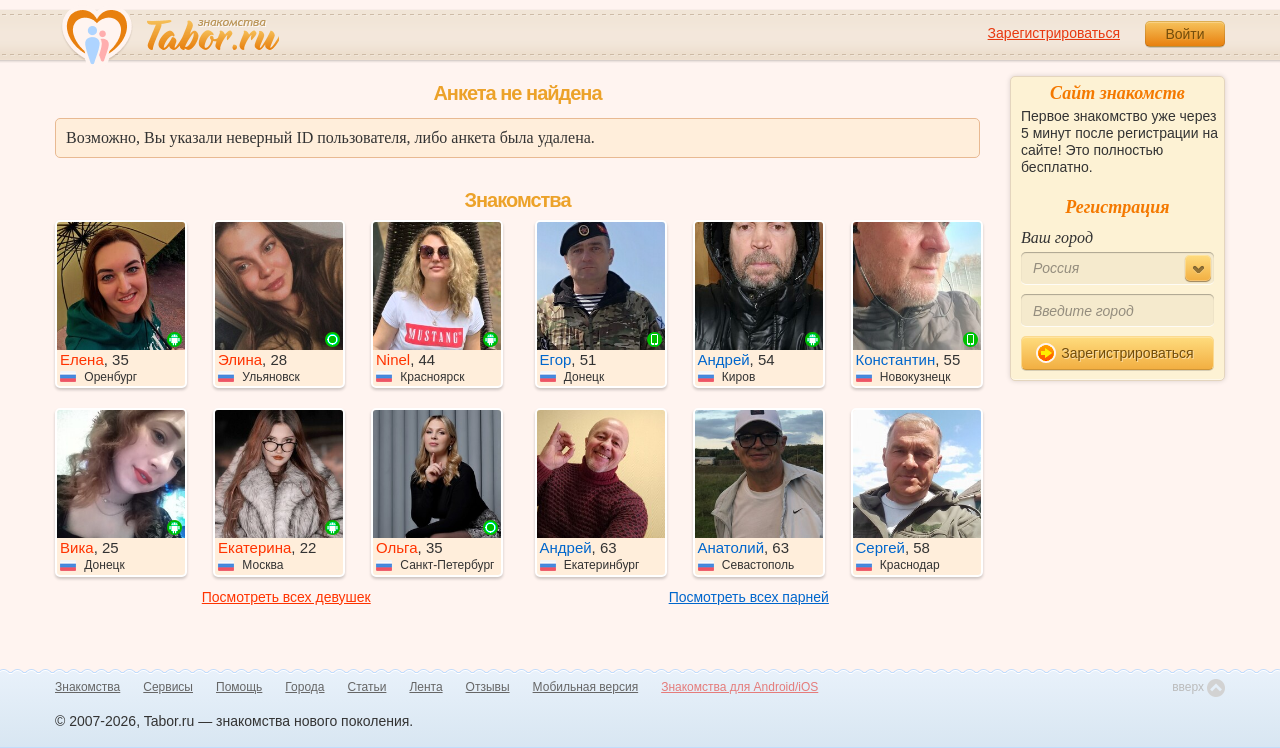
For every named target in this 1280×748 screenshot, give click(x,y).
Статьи (367, 687)
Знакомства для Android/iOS (739, 687)
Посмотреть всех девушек (286, 597)
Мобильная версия (586, 687)
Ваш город (1057, 237)
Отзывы (488, 687)
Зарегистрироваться (1054, 33)
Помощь (239, 687)
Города (304, 687)
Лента (425, 687)
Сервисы (168, 687)
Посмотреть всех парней (749, 597)
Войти (1184, 34)
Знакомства (87, 687)
